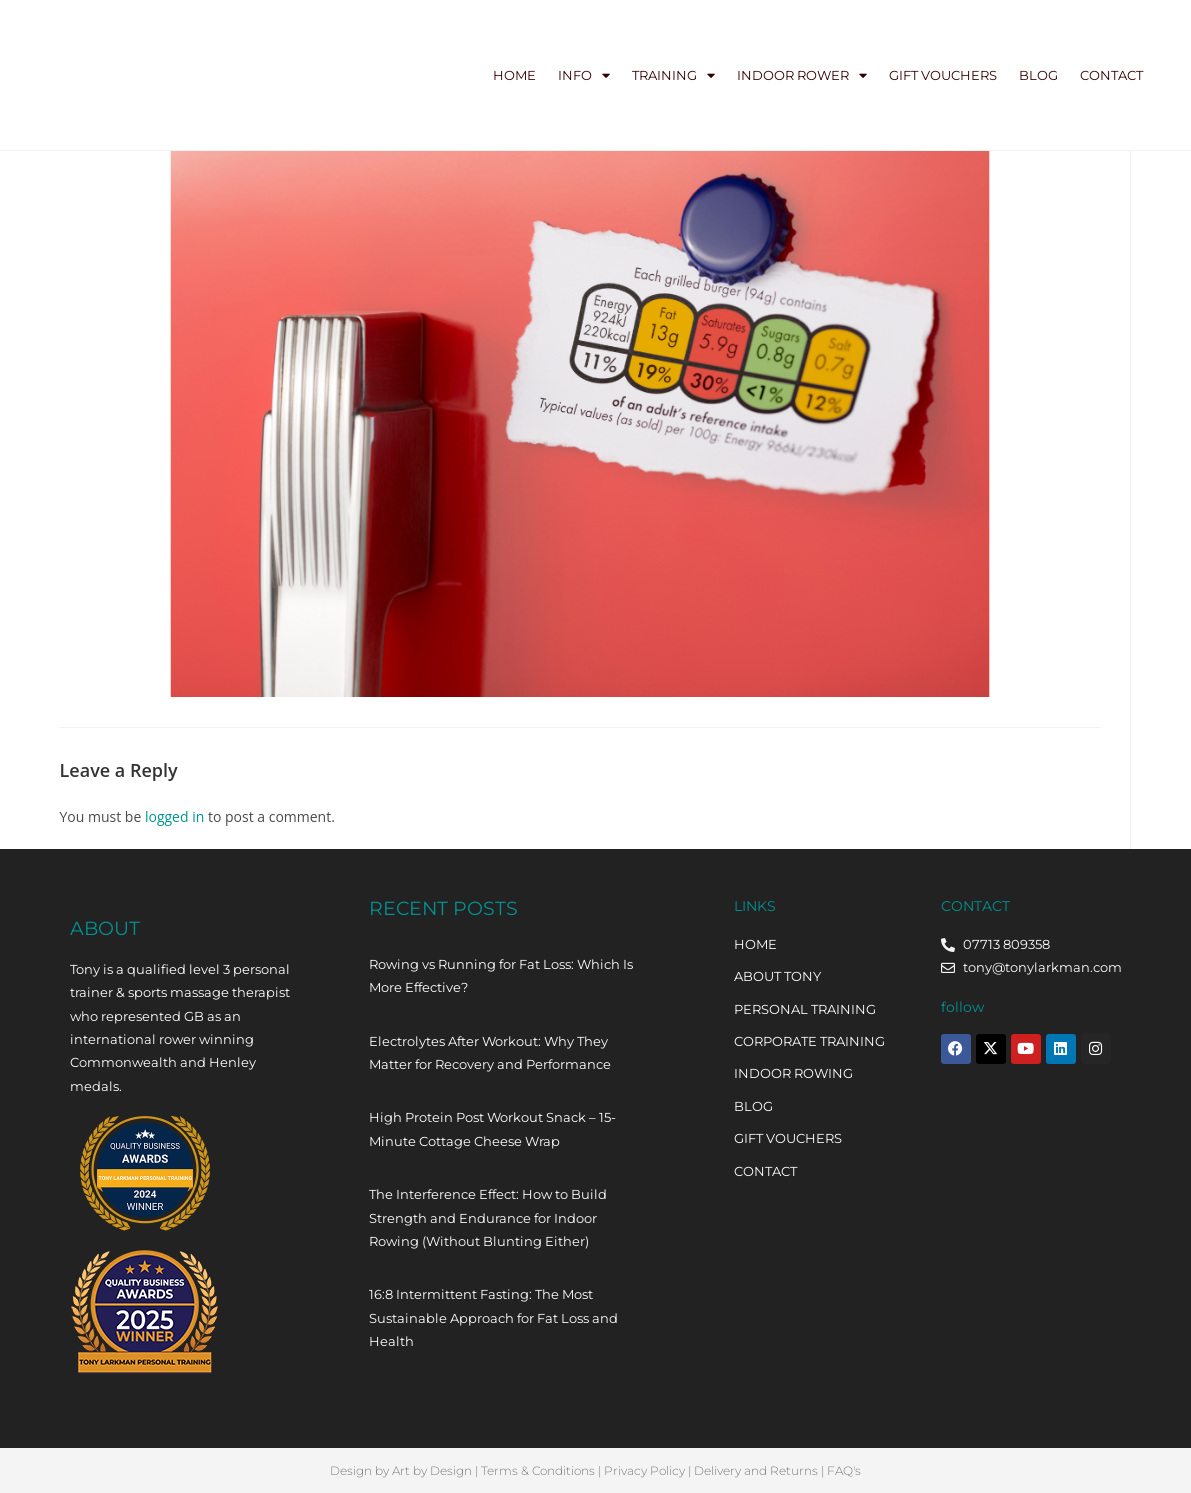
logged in (174, 816)
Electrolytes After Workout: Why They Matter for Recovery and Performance (490, 1052)
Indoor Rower (802, 75)
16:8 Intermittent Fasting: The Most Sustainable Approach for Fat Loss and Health (493, 1317)
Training (673, 75)
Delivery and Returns (756, 1470)
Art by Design (432, 1470)
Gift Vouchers (943, 75)
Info (584, 75)
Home (514, 75)
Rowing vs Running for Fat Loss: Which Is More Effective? (501, 975)
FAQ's (844, 1470)
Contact (1111, 75)
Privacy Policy (644, 1470)
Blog (1038, 75)
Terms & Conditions (538, 1470)
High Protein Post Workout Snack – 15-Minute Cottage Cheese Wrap (492, 1128)
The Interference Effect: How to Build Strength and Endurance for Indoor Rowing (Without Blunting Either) (488, 1217)
